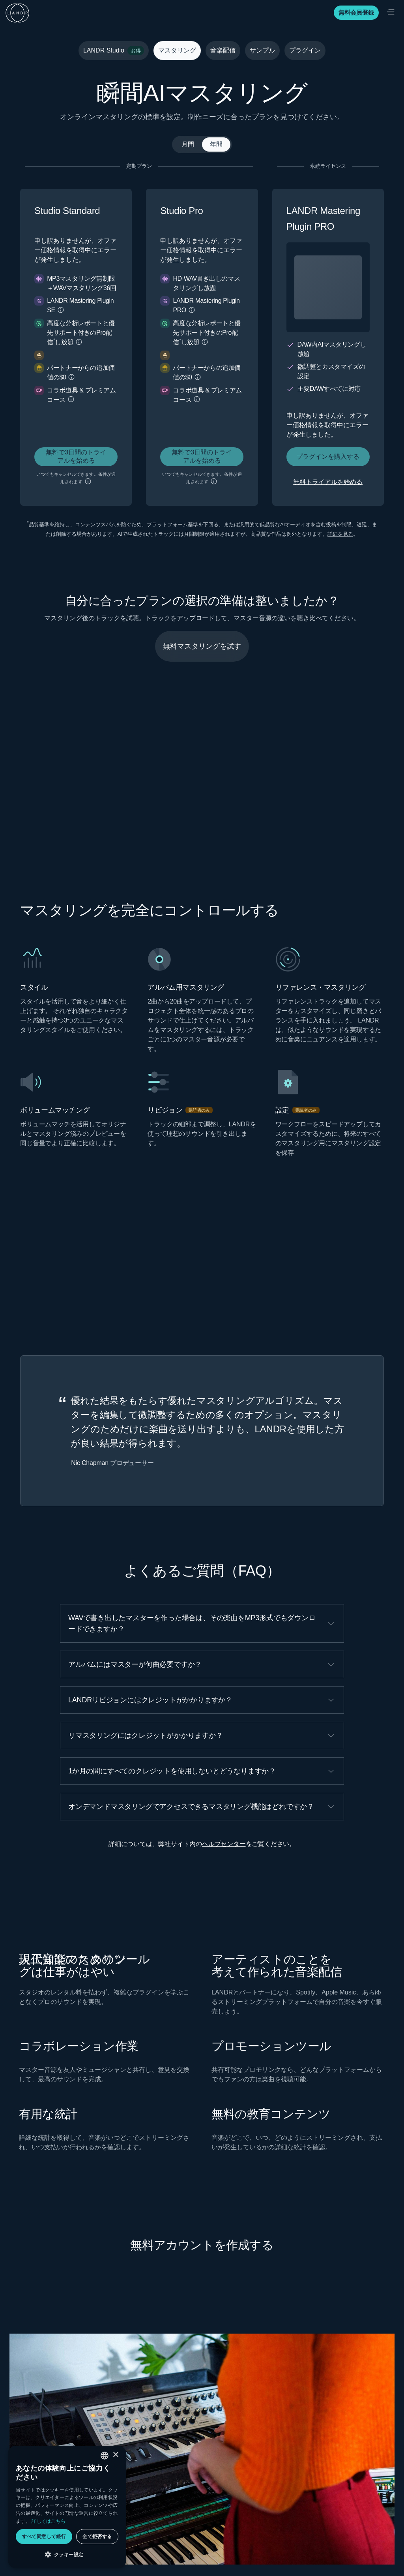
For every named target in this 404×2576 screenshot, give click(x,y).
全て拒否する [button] (97, 2536)
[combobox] (104, 2456)
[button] (61, 310)
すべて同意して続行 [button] (44, 2536)
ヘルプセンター (224, 1844)
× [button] (115, 2455)
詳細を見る (340, 534)
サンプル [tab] (262, 50)
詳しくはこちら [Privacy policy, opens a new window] (48, 2521)
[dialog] (67, 2507)
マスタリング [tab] (177, 50)
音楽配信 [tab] (223, 50)
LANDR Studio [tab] (113, 50)
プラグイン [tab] (305, 50)
